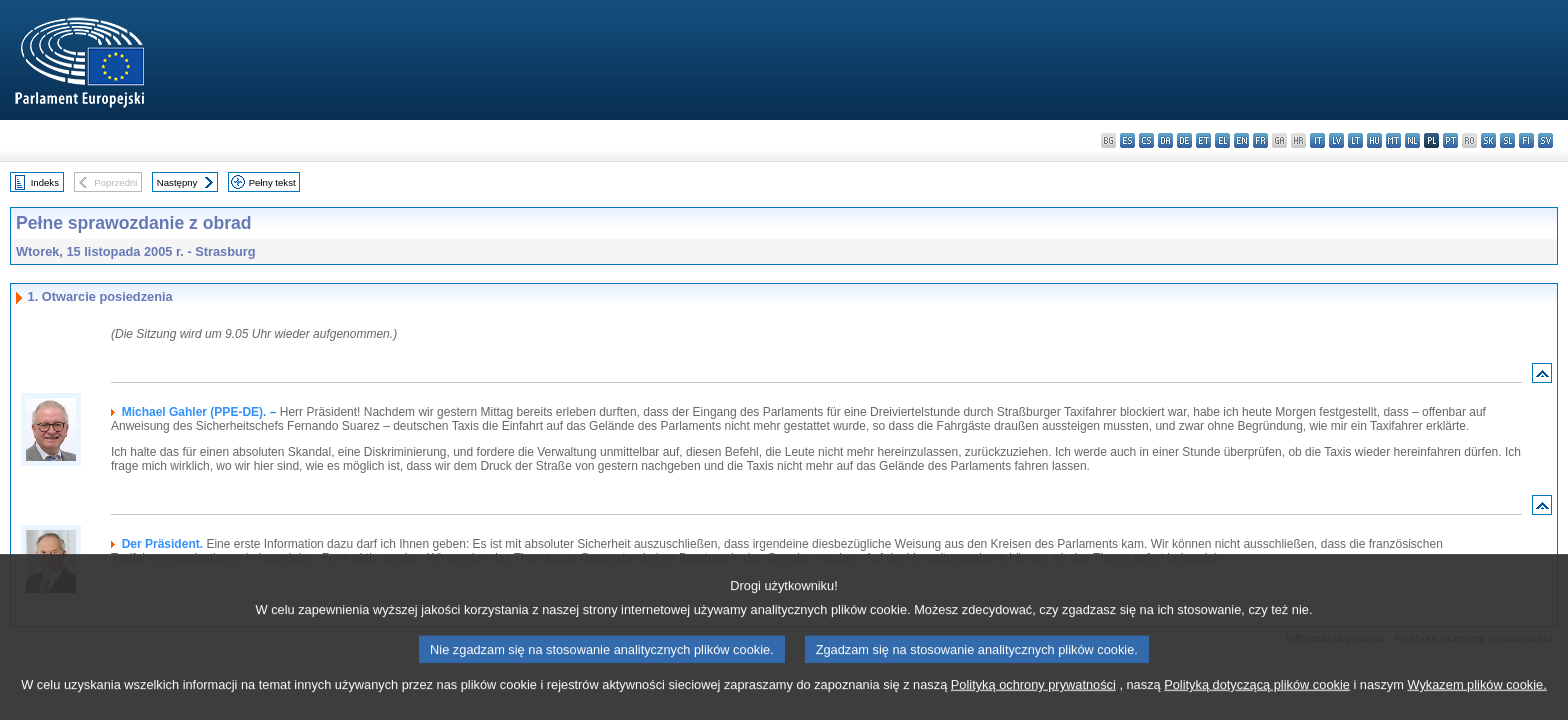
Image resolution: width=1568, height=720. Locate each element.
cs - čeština (1146, 140)
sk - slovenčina (1488, 140)
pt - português (1450, 140)
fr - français (1260, 140)
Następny (177, 182)
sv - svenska (1545, 140)
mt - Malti (1393, 140)
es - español (1127, 140)
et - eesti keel (1203, 140)
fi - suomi (1526, 140)
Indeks (45, 182)
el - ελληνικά (1222, 140)
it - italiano (1317, 140)
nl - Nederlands (1412, 140)
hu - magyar (1374, 140)
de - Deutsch (1184, 140)
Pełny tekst (272, 182)
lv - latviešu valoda (1336, 140)
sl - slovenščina (1507, 140)
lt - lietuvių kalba (1355, 140)
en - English (1241, 140)
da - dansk (1165, 140)
